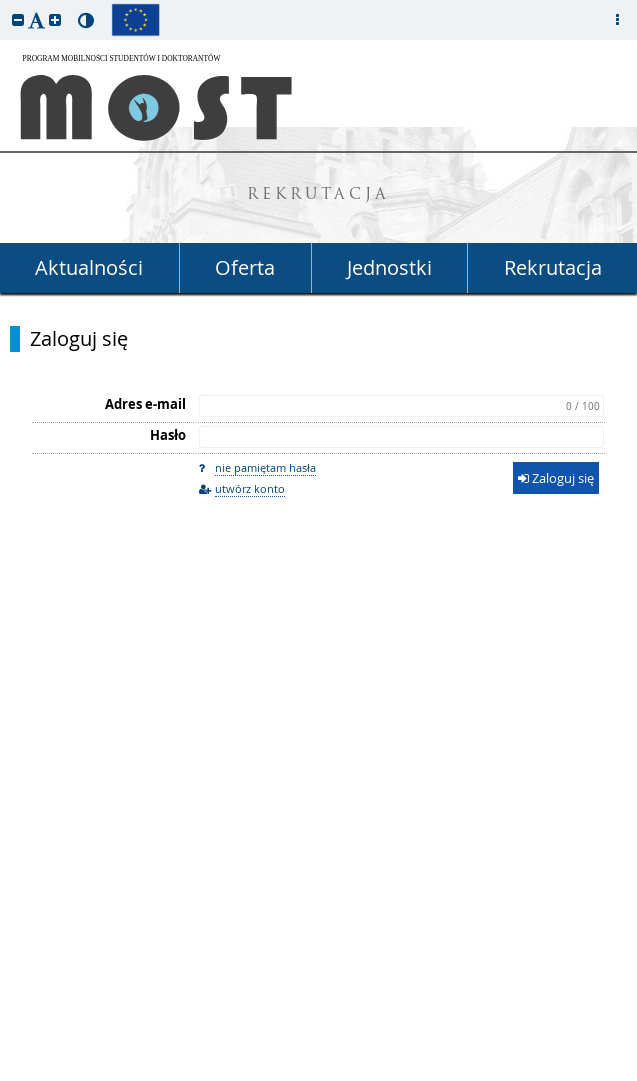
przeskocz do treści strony (5, 5)
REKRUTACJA (318, 195)
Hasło (168, 435)
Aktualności (89, 267)
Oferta (245, 267)
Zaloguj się (79, 339)
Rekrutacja (553, 267)
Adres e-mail (145, 404)
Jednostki (389, 267)
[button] (18, 19)
